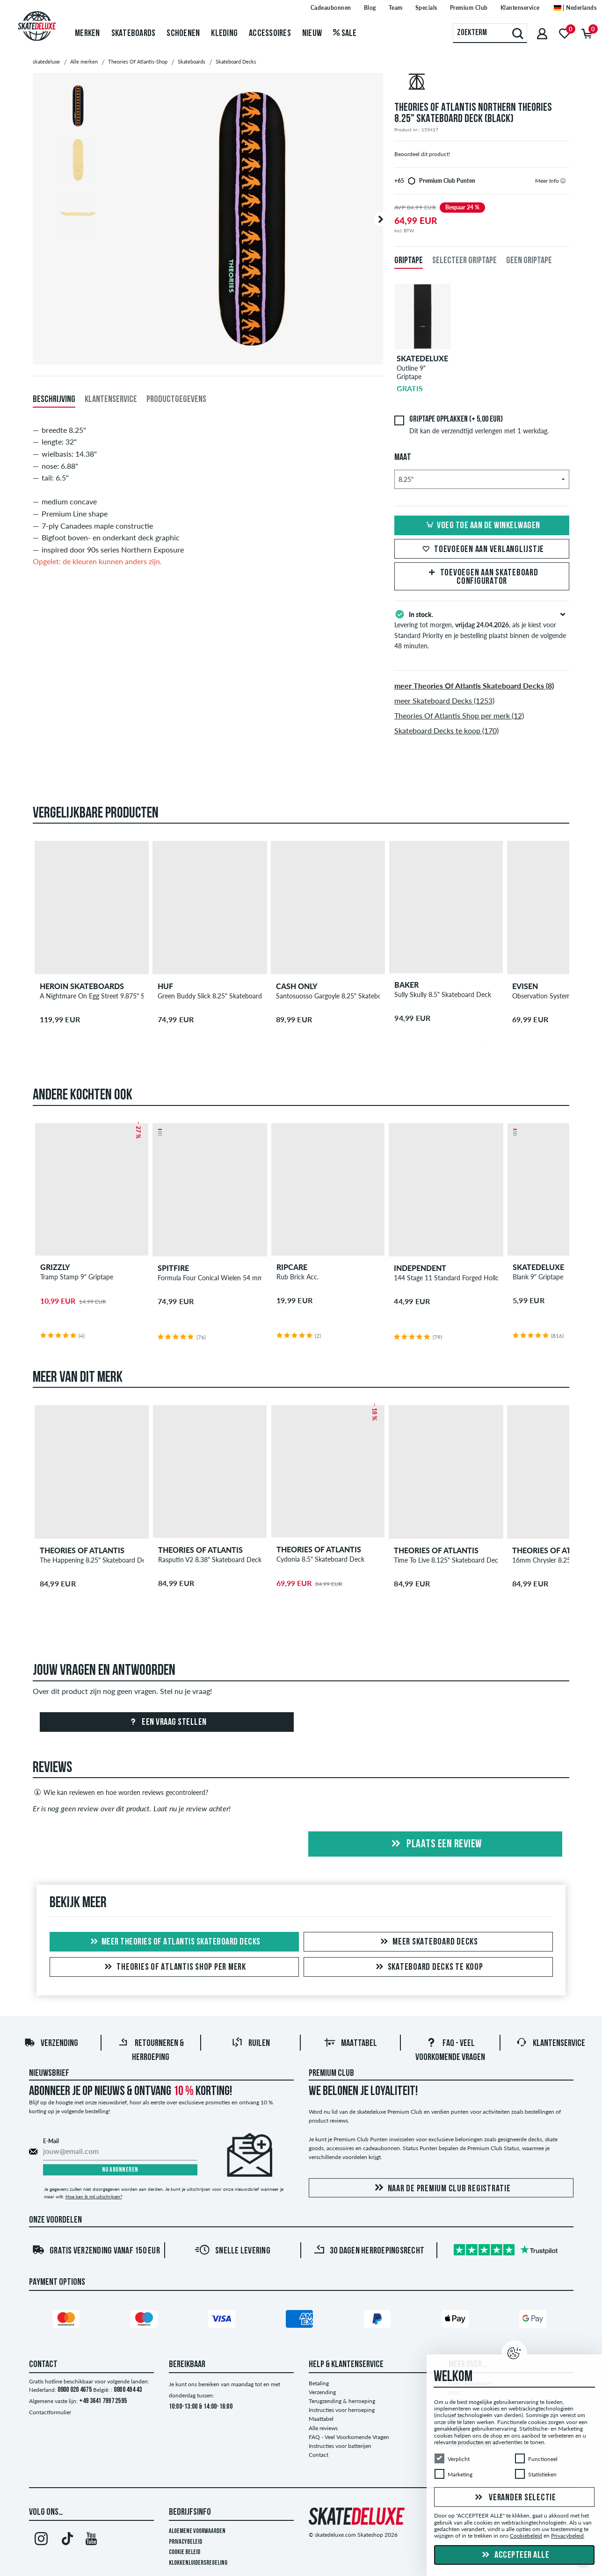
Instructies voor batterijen (340, 2445)
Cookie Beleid (184, 2552)
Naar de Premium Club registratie (441, 2188)
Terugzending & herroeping (342, 2400)
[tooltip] (563, 180)
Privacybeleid (185, 2542)
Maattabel (350, 2043)
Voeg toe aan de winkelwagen (481, 526)
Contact (318, 2454)
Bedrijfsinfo (190, 2512)
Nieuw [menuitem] (312, 33)
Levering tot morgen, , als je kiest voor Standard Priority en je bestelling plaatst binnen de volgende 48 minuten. (482, 629)
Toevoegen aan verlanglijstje (482, 549)
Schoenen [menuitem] (183, 33)
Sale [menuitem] (345, 33)
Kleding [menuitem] (224, 33)
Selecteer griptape (464, 260)
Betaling (319, 2383)
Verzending (51, 2043)
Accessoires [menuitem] (270, 33)
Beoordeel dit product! (422, 154)
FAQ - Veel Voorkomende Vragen (349, 2436)
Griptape (408, 260)
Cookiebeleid (526, 2536)
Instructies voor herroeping (342, 2409)
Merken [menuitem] (87, 33)
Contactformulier (50, 2412)
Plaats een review (435, 1844)
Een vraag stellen (167, 1722)
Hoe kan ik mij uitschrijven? (93, 2196)
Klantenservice (550, 2043)
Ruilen (251, 2043)
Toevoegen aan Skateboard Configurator (482, 577)
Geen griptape (529, 260)
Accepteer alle (514, 2555)
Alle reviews (323, 2428)
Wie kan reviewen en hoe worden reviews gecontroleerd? (120, 1792)
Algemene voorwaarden (197, 2531)
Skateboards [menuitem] (133, 33)
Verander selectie (514, 2498)
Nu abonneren (120, 2170)
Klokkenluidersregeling (198, 2563)
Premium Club (331, 2073)
